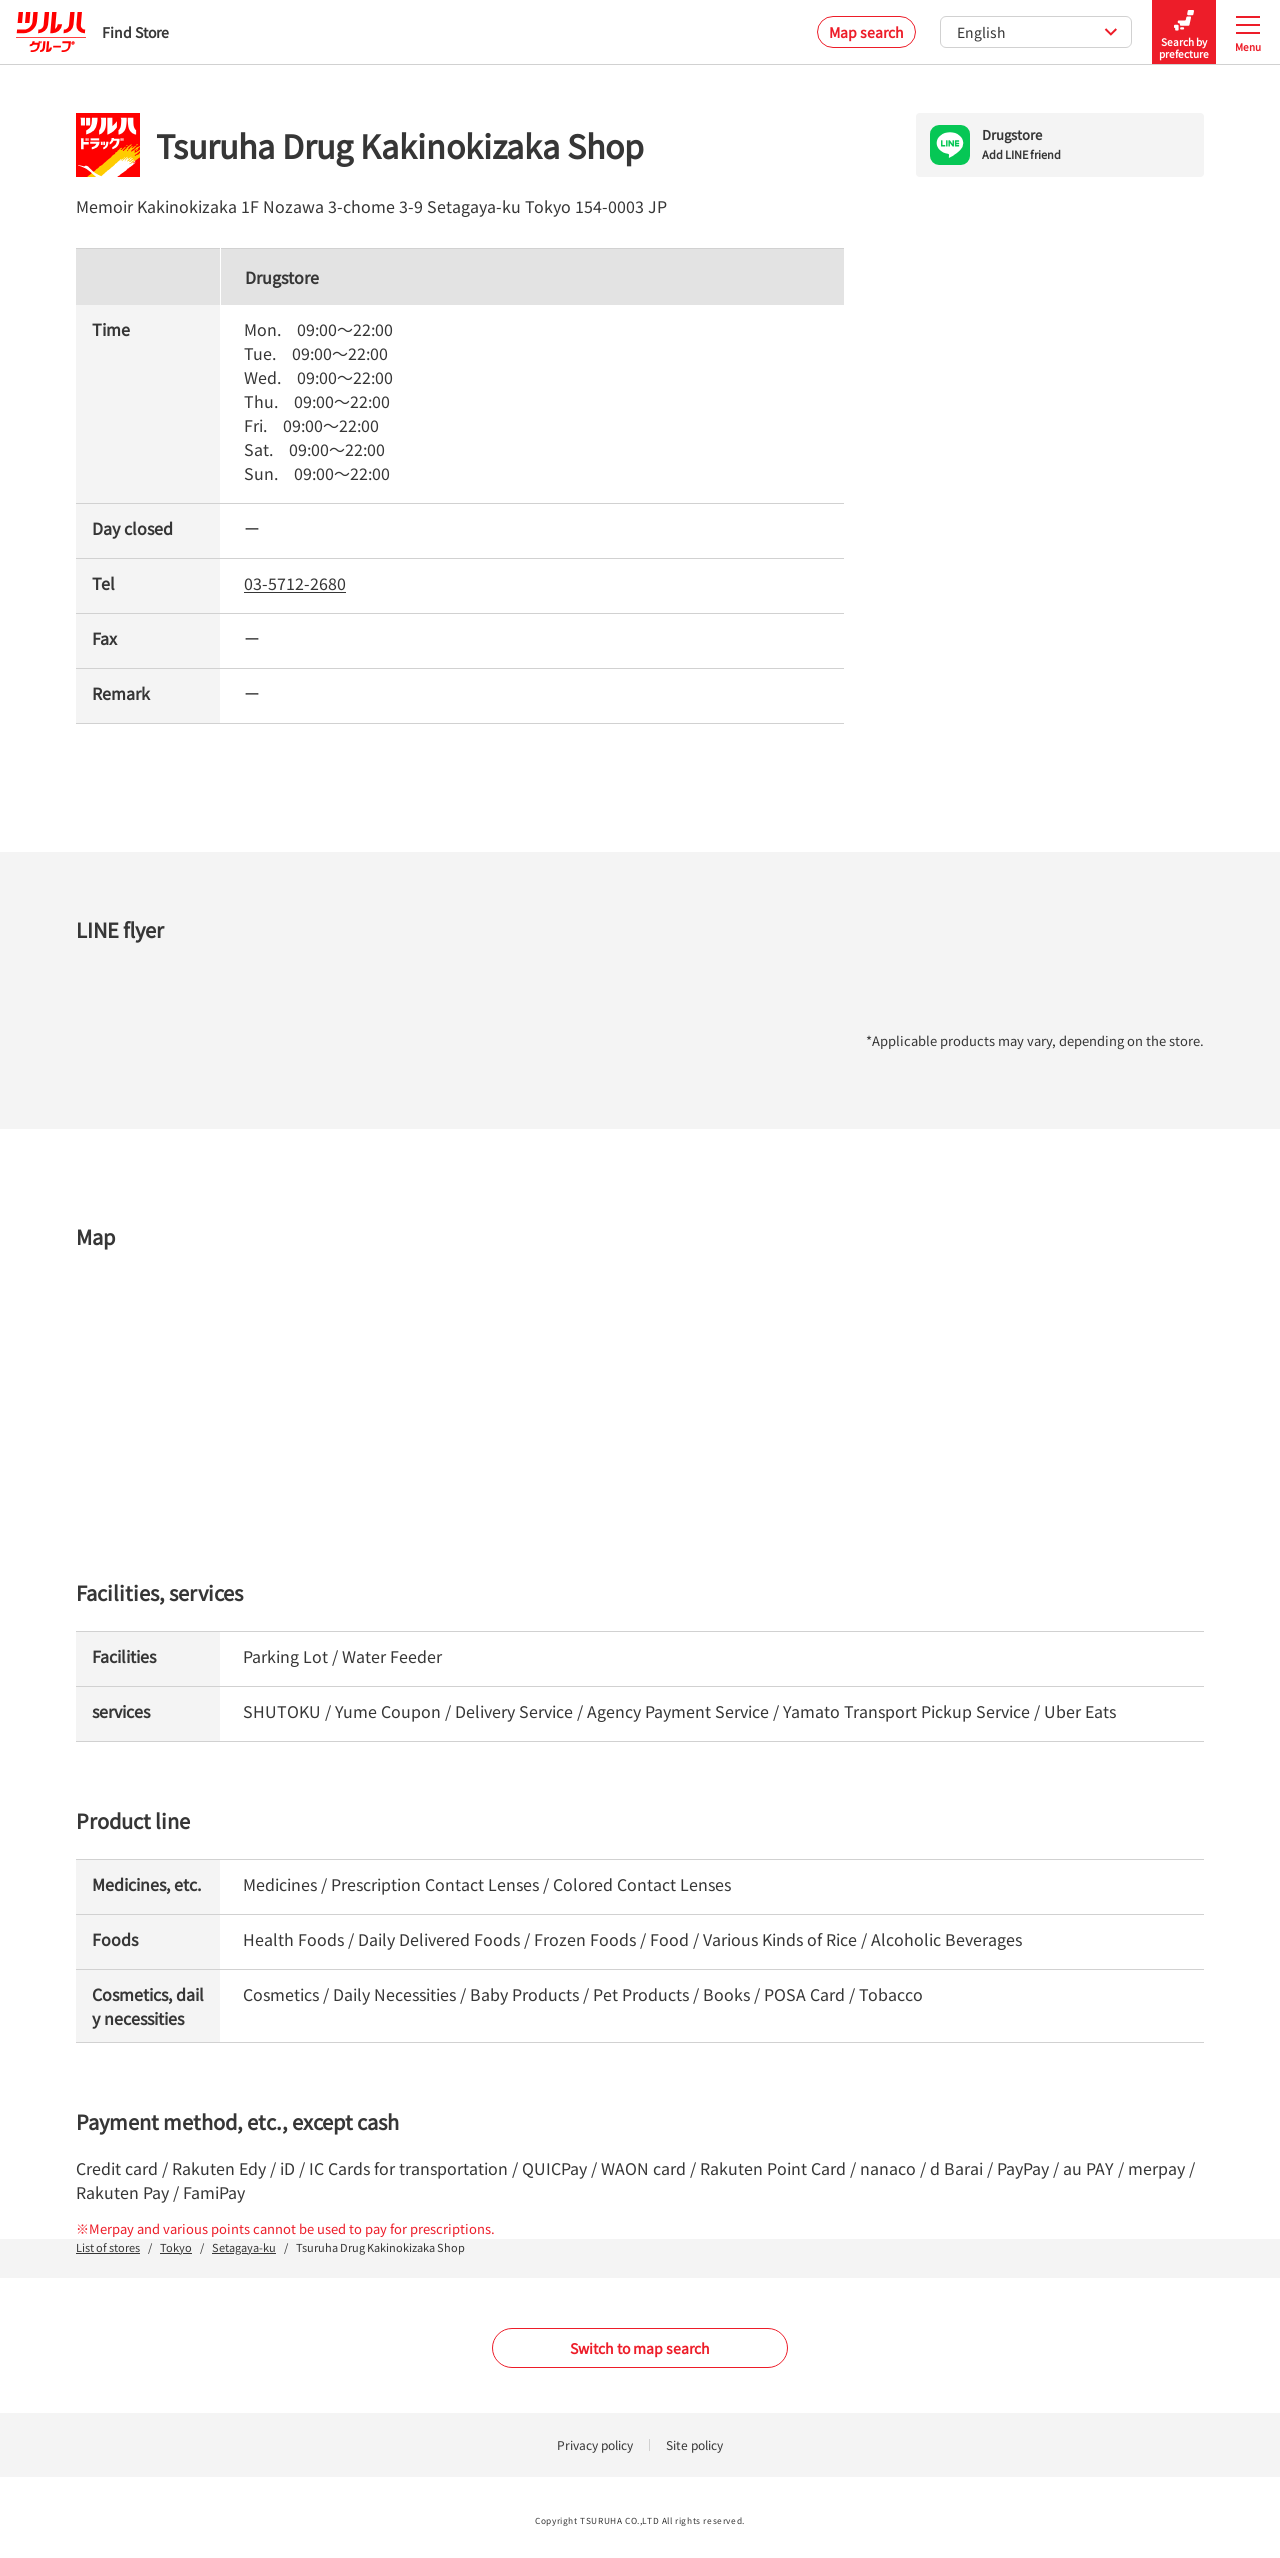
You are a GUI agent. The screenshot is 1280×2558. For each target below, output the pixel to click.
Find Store (92, 32)
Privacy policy (595, 2444)
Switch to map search (640, 2348)
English (1037, 32)
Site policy (694, 2444)
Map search (866, 32)
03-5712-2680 (295, 583)
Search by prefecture (1184, 32)
